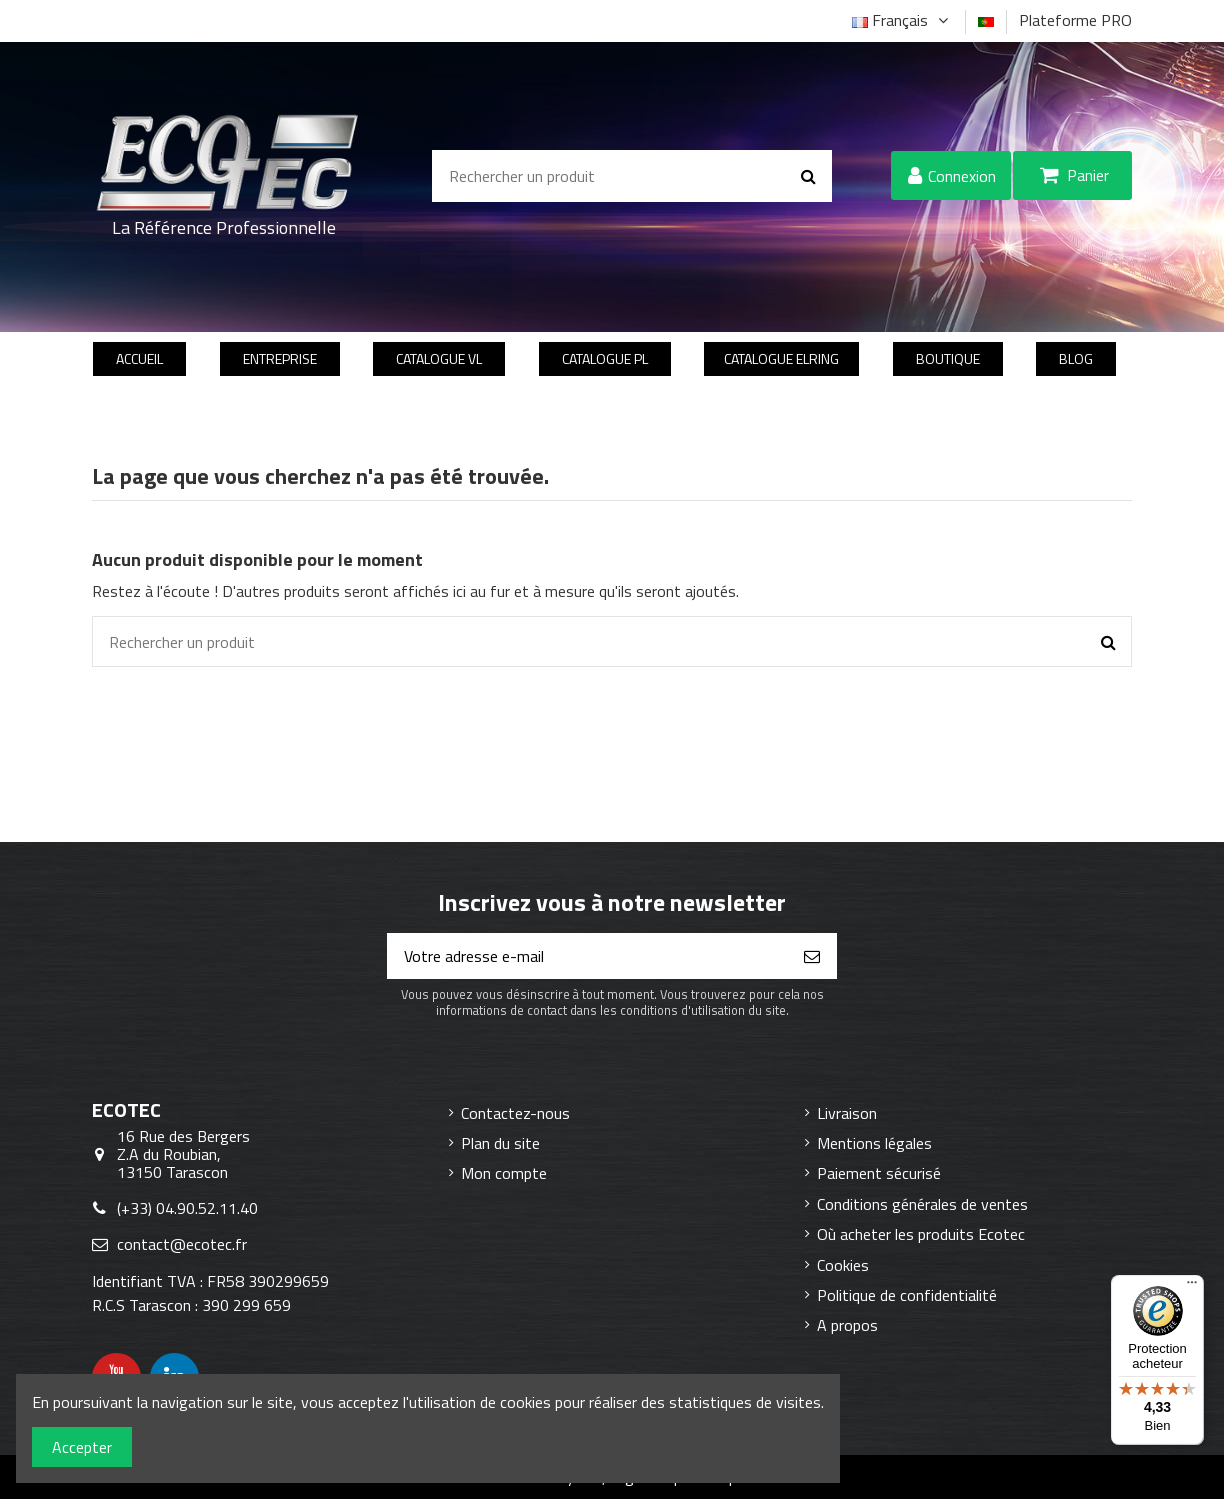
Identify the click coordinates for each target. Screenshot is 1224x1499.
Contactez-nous (515, 1113)
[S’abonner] (812, 956)
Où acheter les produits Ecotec (921, 1234)
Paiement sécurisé (879, 1173)
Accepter (82, 1447)
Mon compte (504, 1173)
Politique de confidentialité (907, 1295)
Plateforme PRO (1075, 20)
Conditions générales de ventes (922, 1204)
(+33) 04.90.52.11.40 (187, 1208)
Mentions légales (874, 1143)
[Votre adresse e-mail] (588, 956)
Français (902, 20)
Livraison (847, 1113)
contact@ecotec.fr (182, 1244)
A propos (847, 1325)
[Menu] (1192, 1287)
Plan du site (500, 1143)
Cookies (843, 1265)
